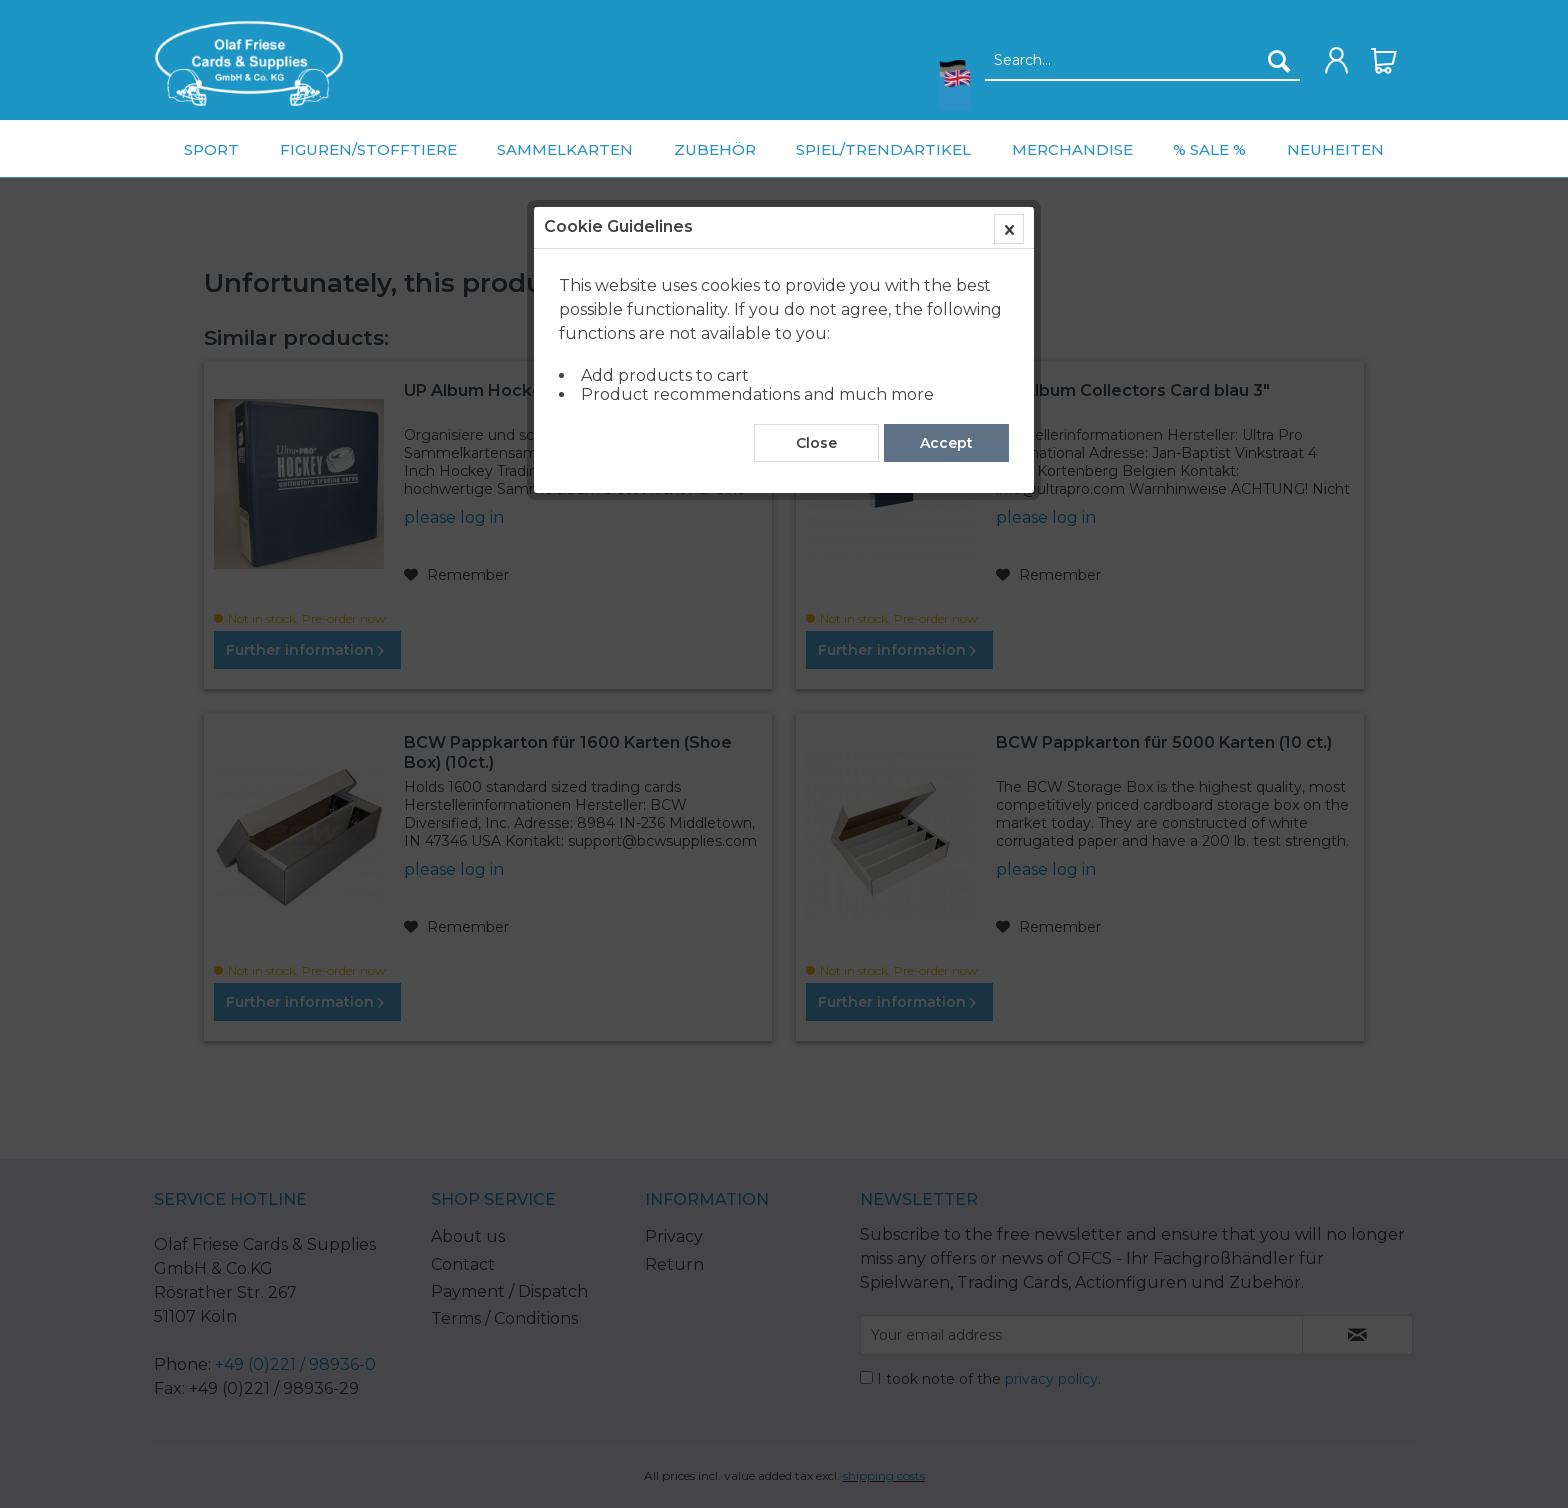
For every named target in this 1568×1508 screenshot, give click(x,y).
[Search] (1279, 61)
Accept (946, 453)
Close (816, 453)
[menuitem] (249, 63)
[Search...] (1142, 61)
